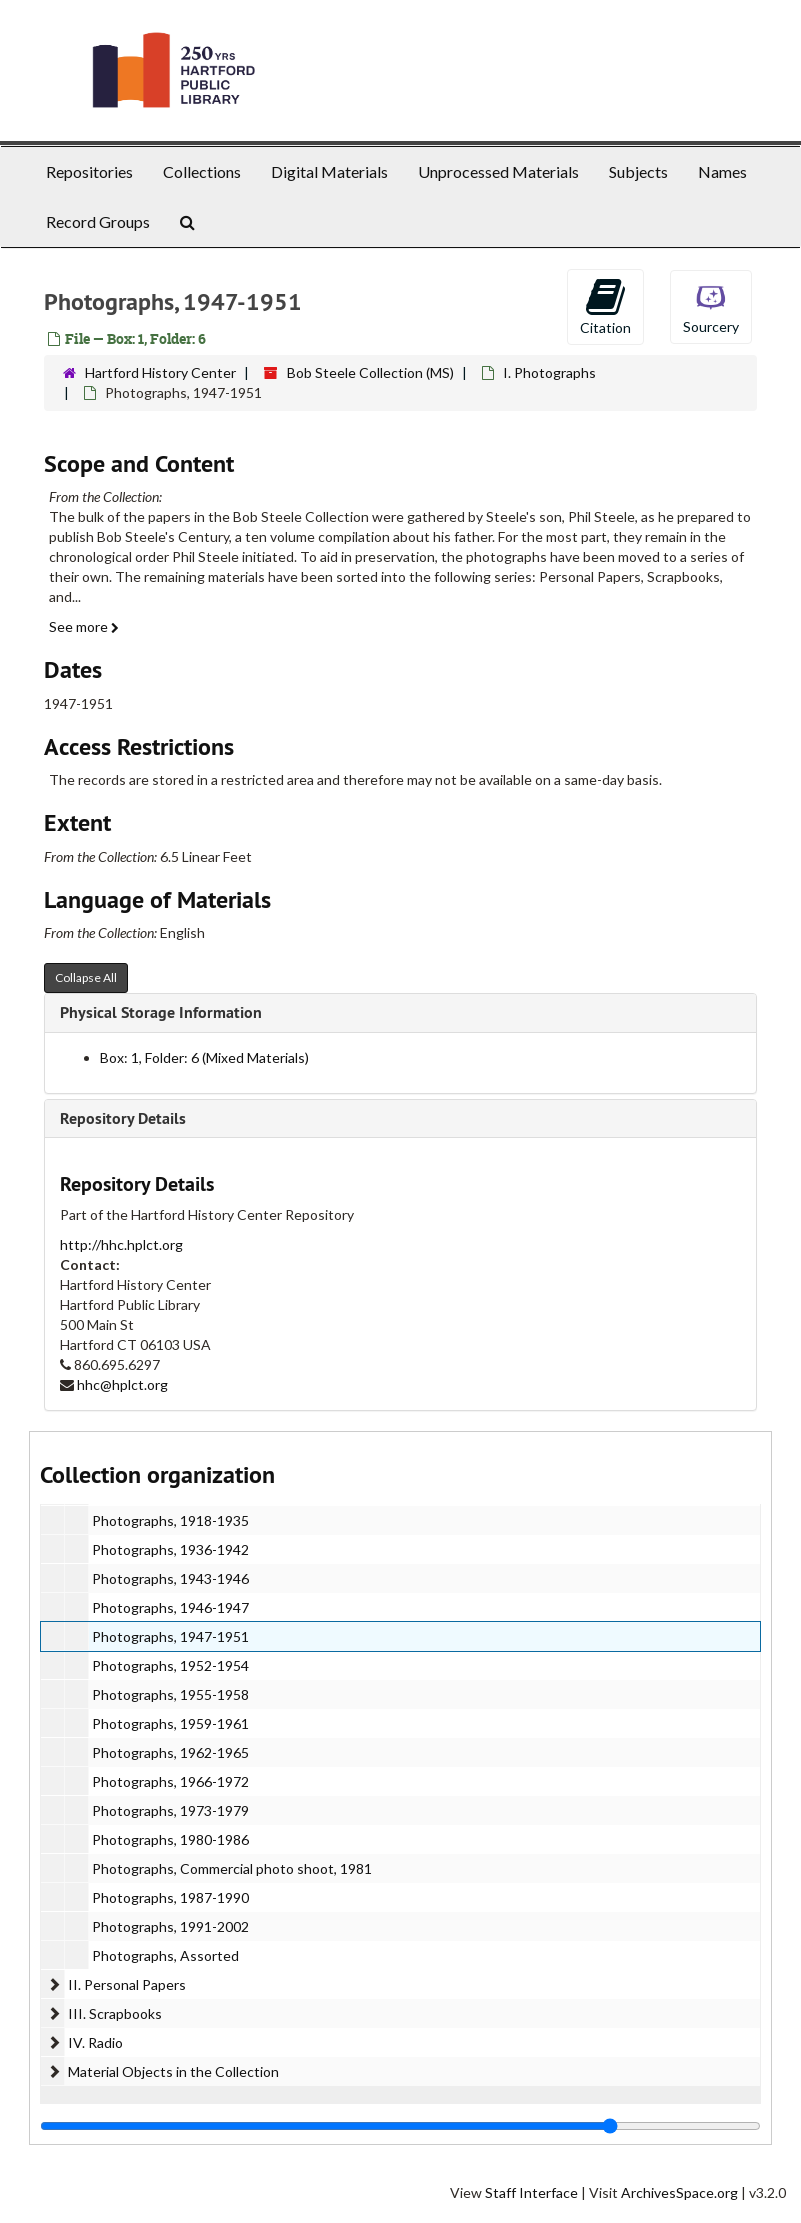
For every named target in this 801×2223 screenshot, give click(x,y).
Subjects (638, 171)
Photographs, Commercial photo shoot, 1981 (232, 1868)
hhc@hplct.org (122, 1384)
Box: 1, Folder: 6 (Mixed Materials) (204, 1057)
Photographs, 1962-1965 (170, 1752)
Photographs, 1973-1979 (170, 1810)
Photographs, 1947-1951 (170, 1636)
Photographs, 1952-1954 (170, 1665)
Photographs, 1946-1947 (170, 1607)
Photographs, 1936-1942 (170, 1549)
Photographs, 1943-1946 (170, 1578)
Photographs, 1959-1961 (170, 1723)
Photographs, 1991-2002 (170, 1926)
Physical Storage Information (161, 1012)
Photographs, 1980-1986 (170, 1839)
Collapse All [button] (86, 977)
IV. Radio (95, 2042)
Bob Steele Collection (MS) (370, 372)
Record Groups (98, 221)
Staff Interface (531, 2192)
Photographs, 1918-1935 (170, 1520)
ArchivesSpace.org (679, 2192)
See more (84, 626)
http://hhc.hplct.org (121, 1244)
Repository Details (123, 1118)
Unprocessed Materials (498, 171)
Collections (202, 171)
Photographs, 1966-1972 (170, 1781)
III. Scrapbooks (115, 2013)
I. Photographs (549, 372)
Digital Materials (329, 171)
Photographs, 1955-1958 (170, 1694)
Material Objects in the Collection (173, 2071)
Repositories (89, 171)
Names (722, 171)
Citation (605, 306)
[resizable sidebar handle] (400, 2126)
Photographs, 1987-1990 (170, 1897)
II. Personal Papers (127, 1984)
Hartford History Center (160, 372)
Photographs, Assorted (165, 1955)
